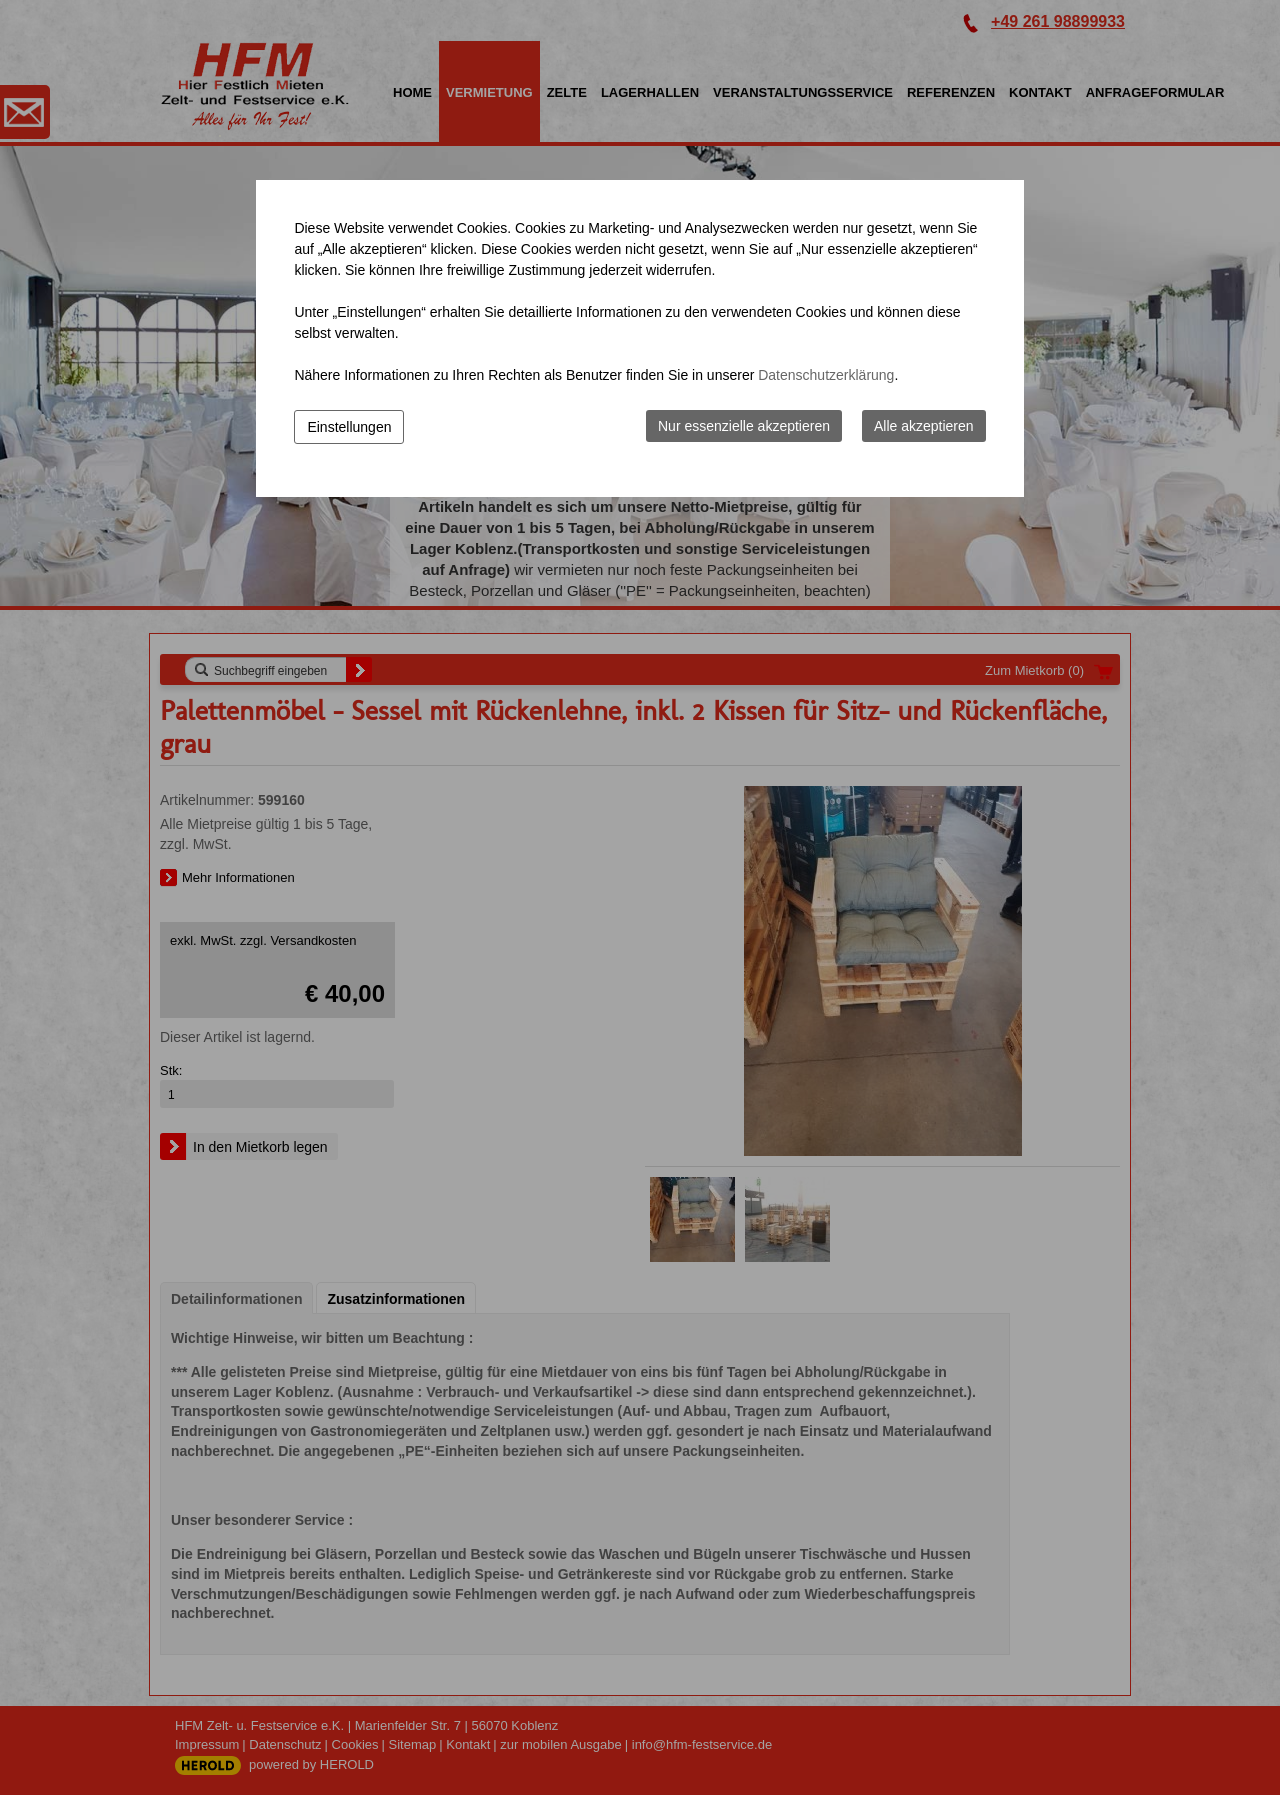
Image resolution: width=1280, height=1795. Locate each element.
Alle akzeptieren (924, 426)
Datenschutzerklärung (826, 375)
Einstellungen (349, 427)
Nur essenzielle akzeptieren (744, 426)
